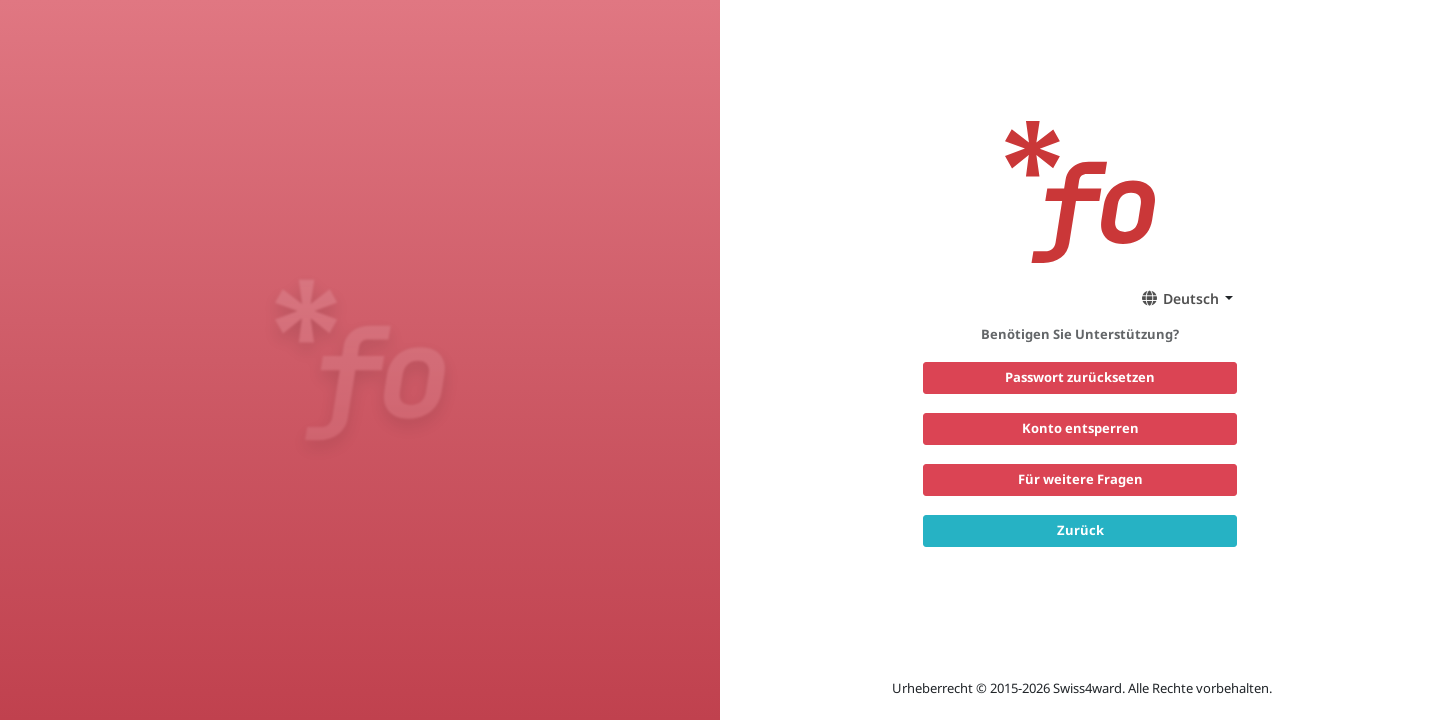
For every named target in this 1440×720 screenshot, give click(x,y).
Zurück (1080, 530)
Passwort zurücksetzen (1080, 377)
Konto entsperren (1080, 428)
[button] (1183, 297)
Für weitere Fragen (1080, 479)
